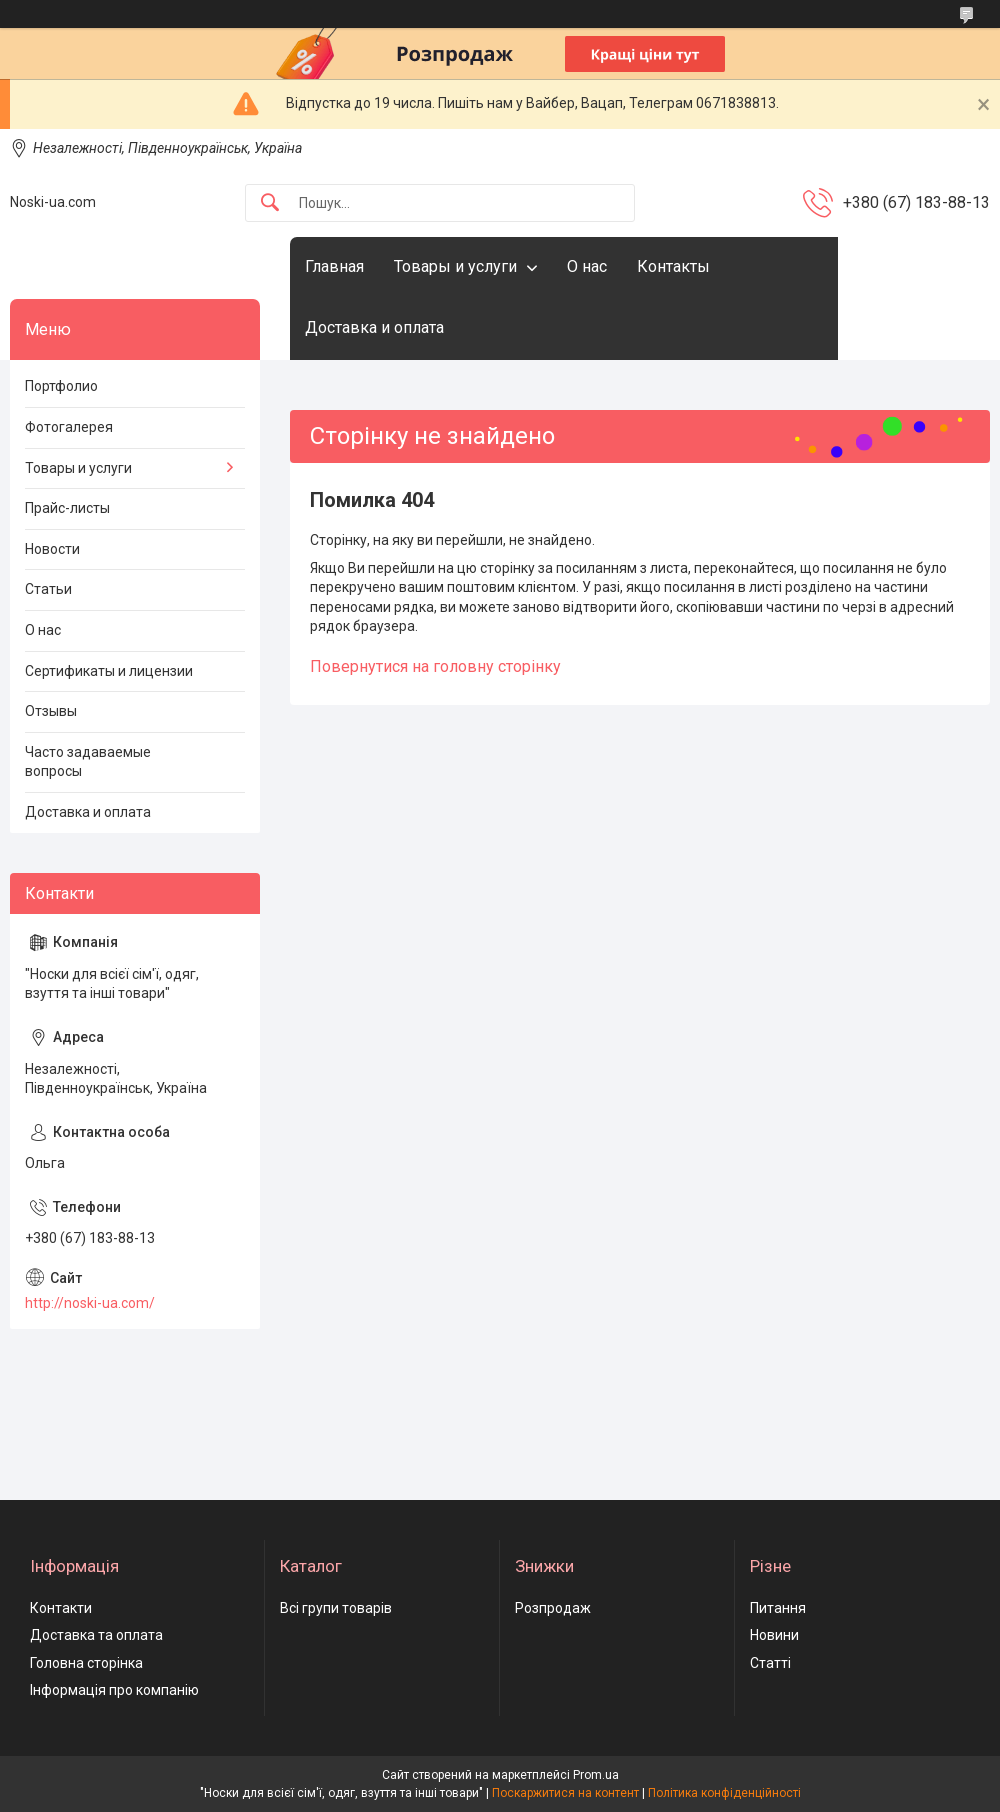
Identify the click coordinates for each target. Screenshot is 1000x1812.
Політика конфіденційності (724, 1793)
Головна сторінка (86, 1663)
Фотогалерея (69, 427)
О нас (587, 266)
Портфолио (61, 386)
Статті (770, 1663)
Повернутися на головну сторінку (435, 666)
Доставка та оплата (96, 1635)
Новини (774, 1635)
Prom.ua (596, 1775)
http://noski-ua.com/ (90, 1303)
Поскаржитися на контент (565, 1793)
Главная (334, 266)
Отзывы (51, 711)
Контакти (61, 1608)
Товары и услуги (455, 266)
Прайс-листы (67, 508)
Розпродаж (553, 1608)
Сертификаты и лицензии (109, 671)
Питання (778, 1608)
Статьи (48, 589)
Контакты (673, 266)
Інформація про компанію (114, 1690)
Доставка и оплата (374, 327)
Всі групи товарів (336, 1608)
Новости (52, 549)
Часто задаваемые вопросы (88, 762)
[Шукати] (270, 203)
